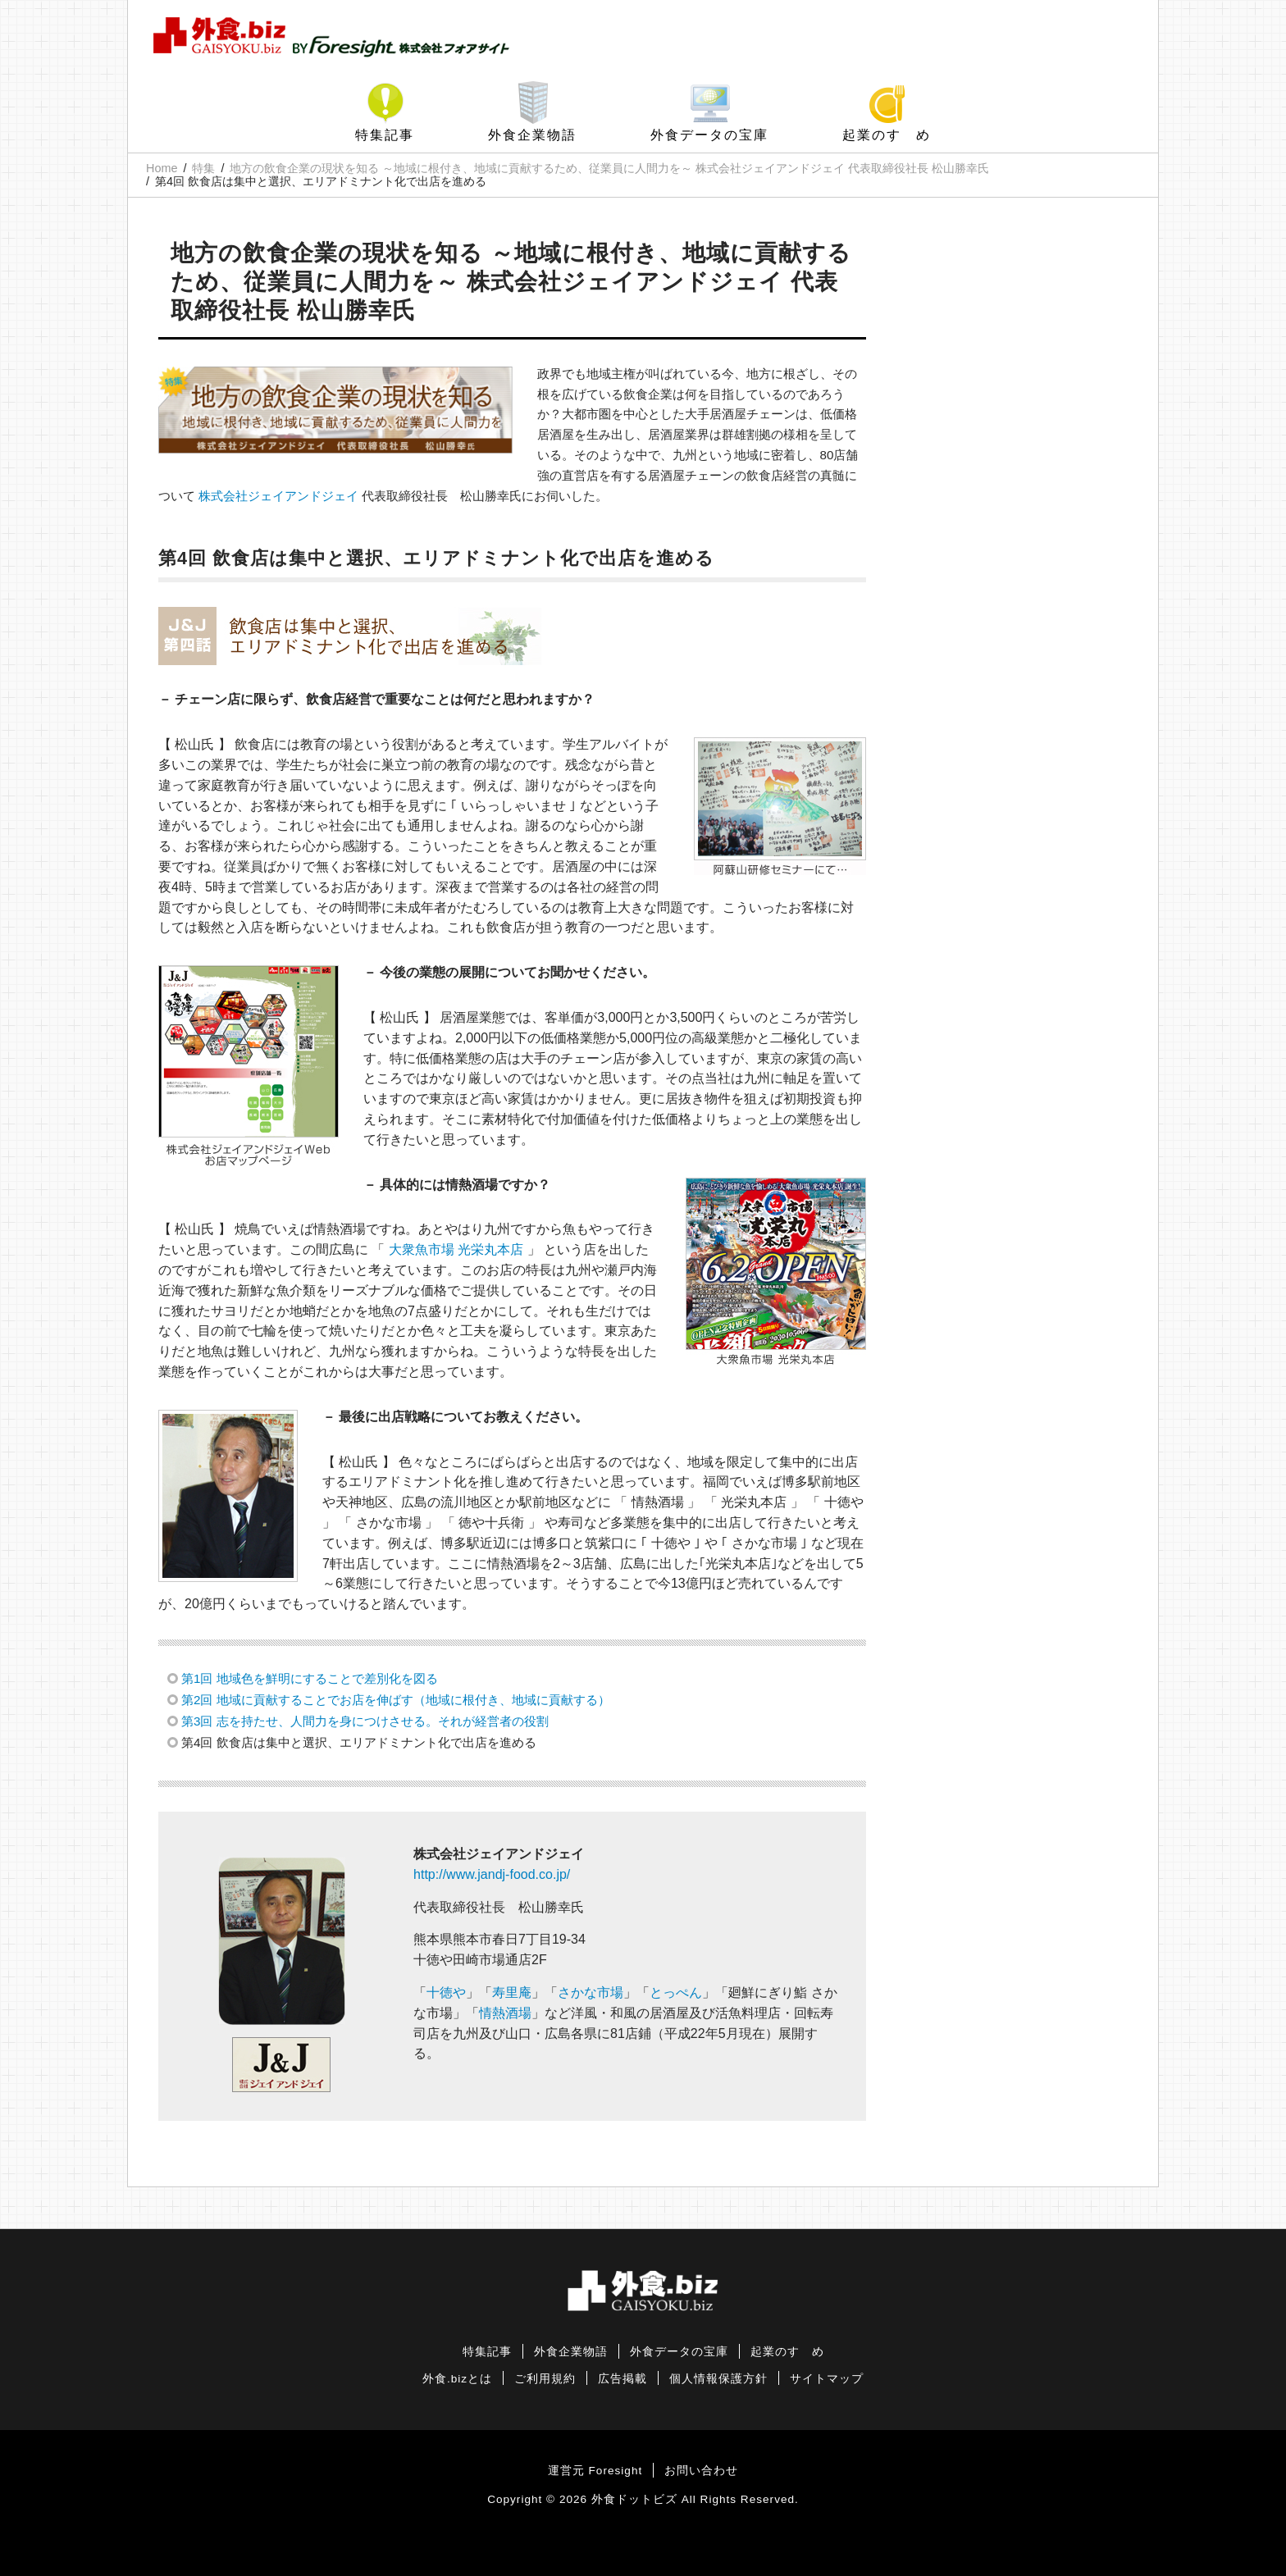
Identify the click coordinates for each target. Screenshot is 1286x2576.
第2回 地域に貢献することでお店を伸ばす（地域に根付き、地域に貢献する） (395, 1700)
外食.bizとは (457, 2379)
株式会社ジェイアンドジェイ (278, 496)
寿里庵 (511, 1992)
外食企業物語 (532, 135)
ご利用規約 (545, 2379)
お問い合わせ (701, 2470)
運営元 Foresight (595, 2470)
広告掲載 (622, 2379)
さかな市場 (590, 1992)
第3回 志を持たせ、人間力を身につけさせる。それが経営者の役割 (365, 1721)
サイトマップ (827, 2379)
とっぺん (676, 1992)
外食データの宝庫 (709, 135)
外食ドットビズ (634, 2499)
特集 (203, 168)
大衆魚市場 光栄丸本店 (456, 1249)
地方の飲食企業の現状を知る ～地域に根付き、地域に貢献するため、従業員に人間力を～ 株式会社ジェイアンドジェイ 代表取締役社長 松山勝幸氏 (609, 168)
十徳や (446, 1992)
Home (161, 168)
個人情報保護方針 (718, 2379)
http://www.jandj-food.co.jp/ (491, 1874)
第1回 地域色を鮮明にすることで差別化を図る (309, 1678)
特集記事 (384, 135)
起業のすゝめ (886, 135)
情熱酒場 (505, 2013)
